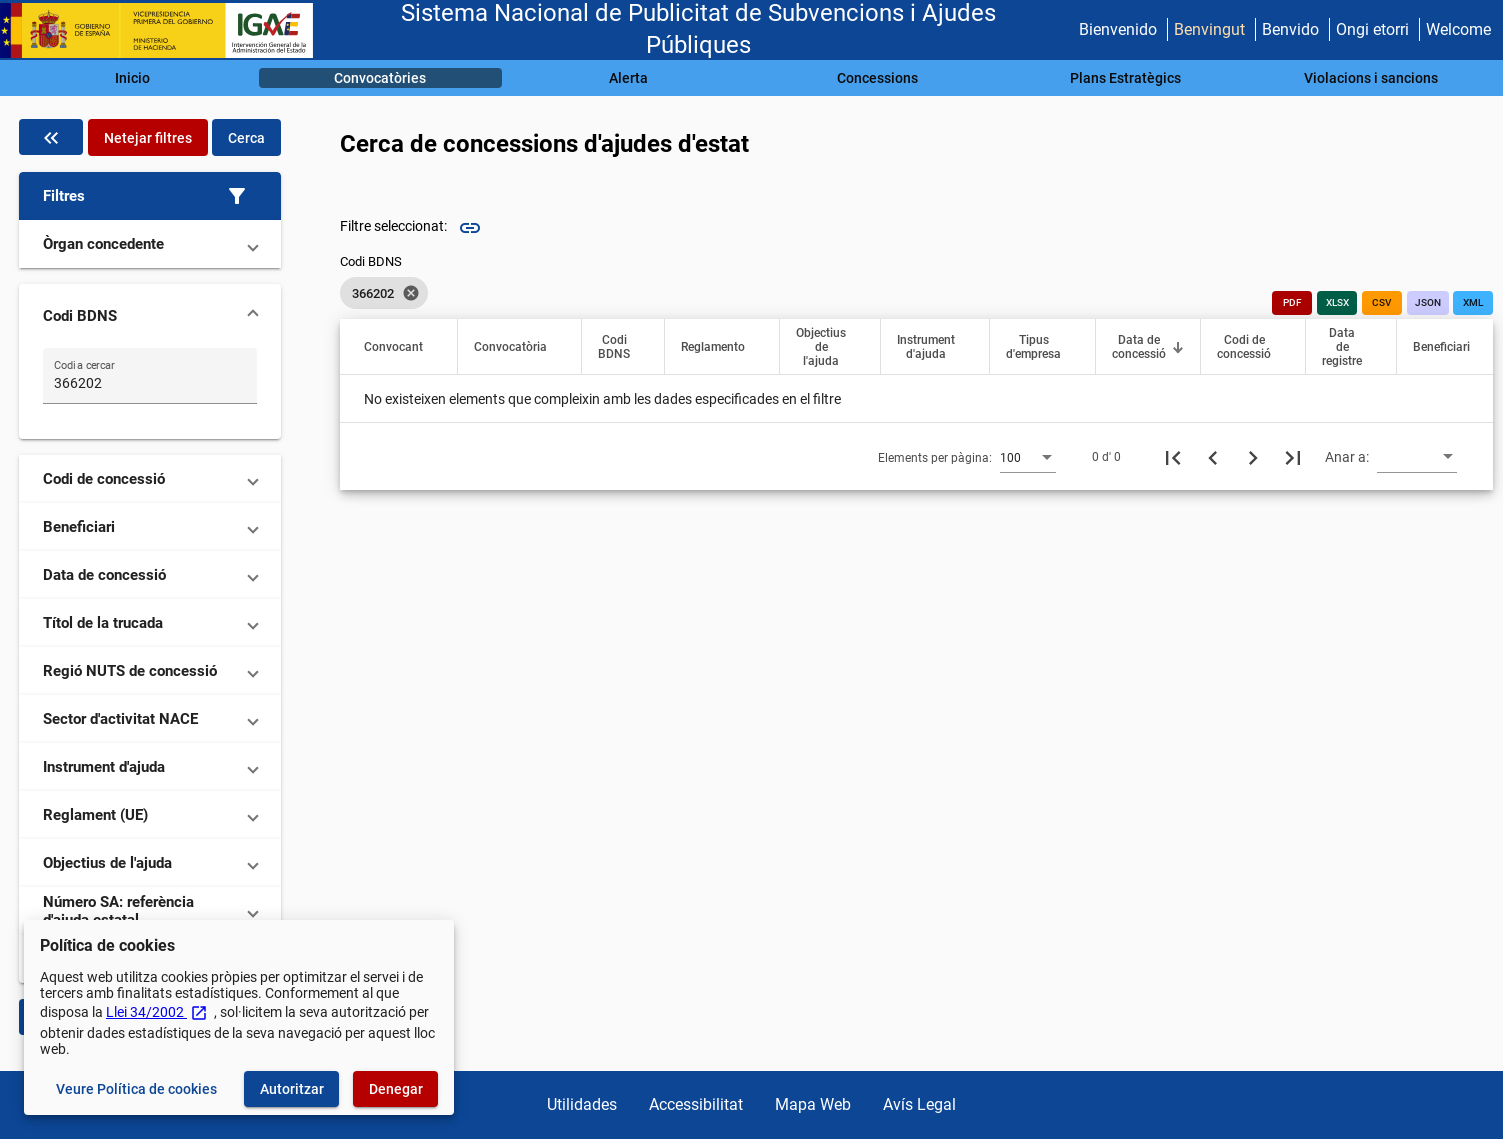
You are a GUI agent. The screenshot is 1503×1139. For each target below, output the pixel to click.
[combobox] (1028, 457)
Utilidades (582, 1104)
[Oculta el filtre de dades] (51, 137)
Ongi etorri (1372, 29)
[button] (150, 196)
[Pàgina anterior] (1213, 457)
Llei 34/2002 (157, 1012)
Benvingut (1209, 29)
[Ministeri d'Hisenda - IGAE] (165, 30)
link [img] (470, 228)
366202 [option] (384, 293)
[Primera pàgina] (1173, 457)
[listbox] (384, 293)
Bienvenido (1118, 29)
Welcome (1458, 29)
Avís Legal (919, 1104)
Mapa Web (813, 1104)
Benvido (1290, 29)
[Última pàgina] (1293, 457)
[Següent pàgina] (1253, 457)
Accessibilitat (696, 1104)
